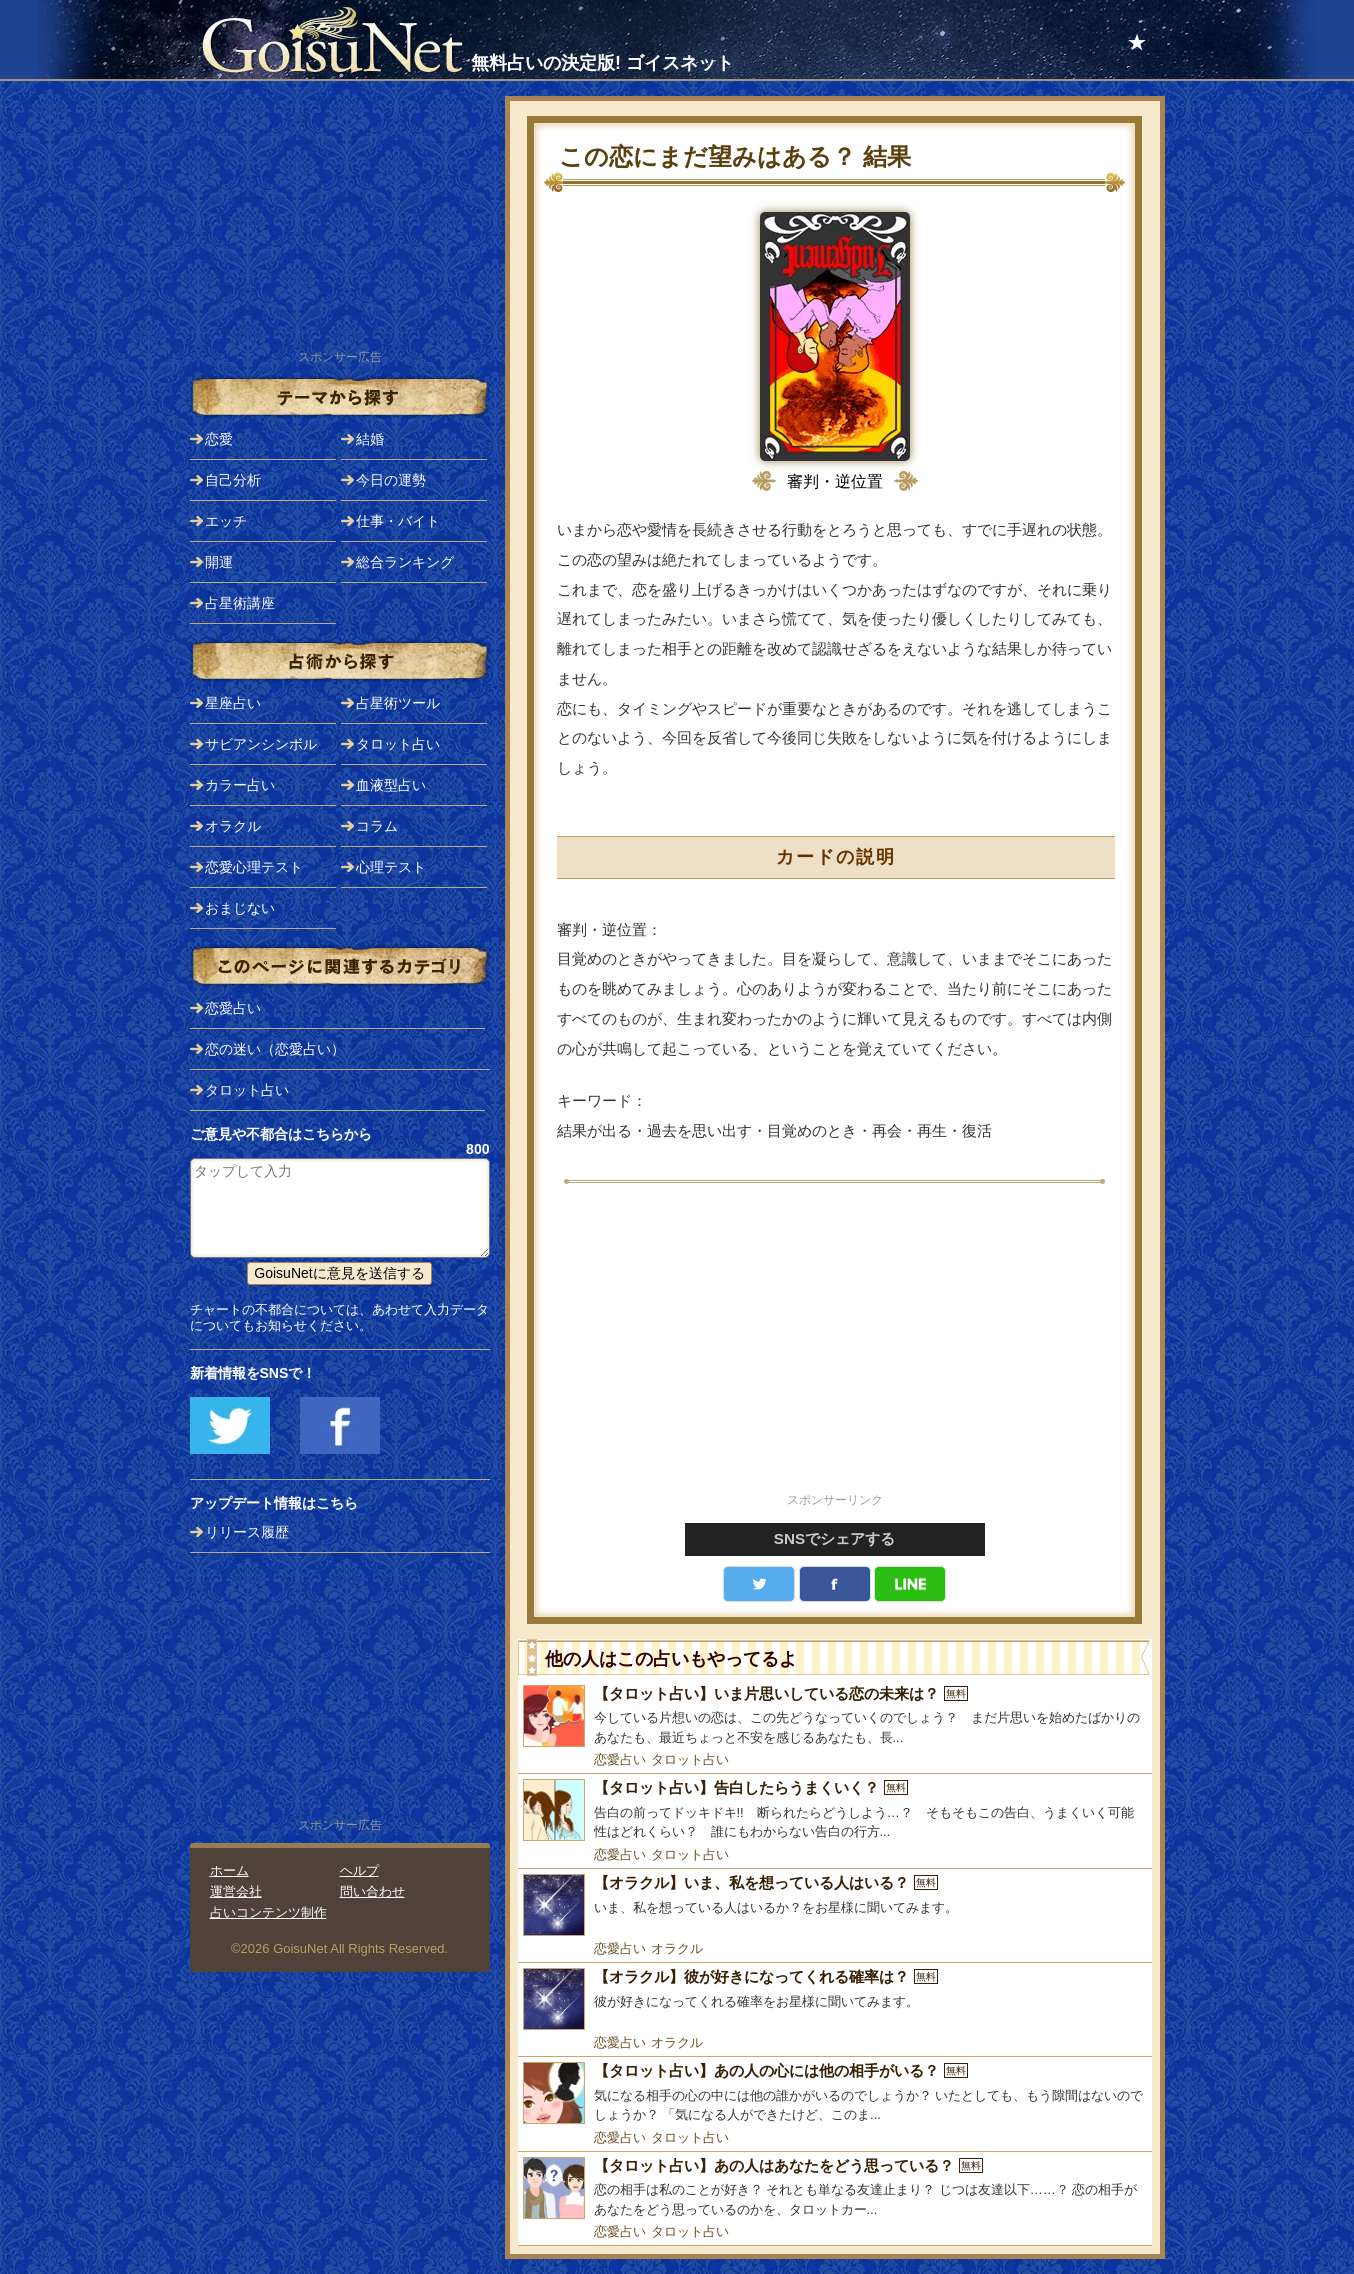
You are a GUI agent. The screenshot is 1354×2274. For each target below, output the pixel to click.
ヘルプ (359, 1870)
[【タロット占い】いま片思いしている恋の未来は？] (835, 1716)
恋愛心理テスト (254, 867)
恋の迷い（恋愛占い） (275, 1049)
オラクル (677, 1948)
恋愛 (219, 439)
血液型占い (391, 785)
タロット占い (690, 1759)
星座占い (233, 703)
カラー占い (240, 785)
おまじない (240, 908)
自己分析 (233, 480)
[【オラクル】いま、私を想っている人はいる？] (835, 1905)
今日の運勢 (391, 480)
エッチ (226, 521)
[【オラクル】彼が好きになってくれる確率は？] (835, 1999)
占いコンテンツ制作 (268, 1912)
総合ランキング (405, 562)
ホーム (229, 1870)
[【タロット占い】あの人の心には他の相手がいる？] (835, 2093)
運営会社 (236, 1891)
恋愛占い (620, 1759)
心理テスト (391, 867)
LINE (910, 1584)
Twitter (759, 1584)
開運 (219, 562)
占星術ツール (398, 703)
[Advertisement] (835, 1349)
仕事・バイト (398, 521)
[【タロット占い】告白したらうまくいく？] (835, 1810)
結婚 (370, 439)
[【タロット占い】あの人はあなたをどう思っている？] (835, 2188)
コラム (377, 826)
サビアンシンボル (261, 744)
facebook (835, 1584)
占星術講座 (240, 603)
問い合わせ (372, 1891)
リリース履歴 (247, 1532)
